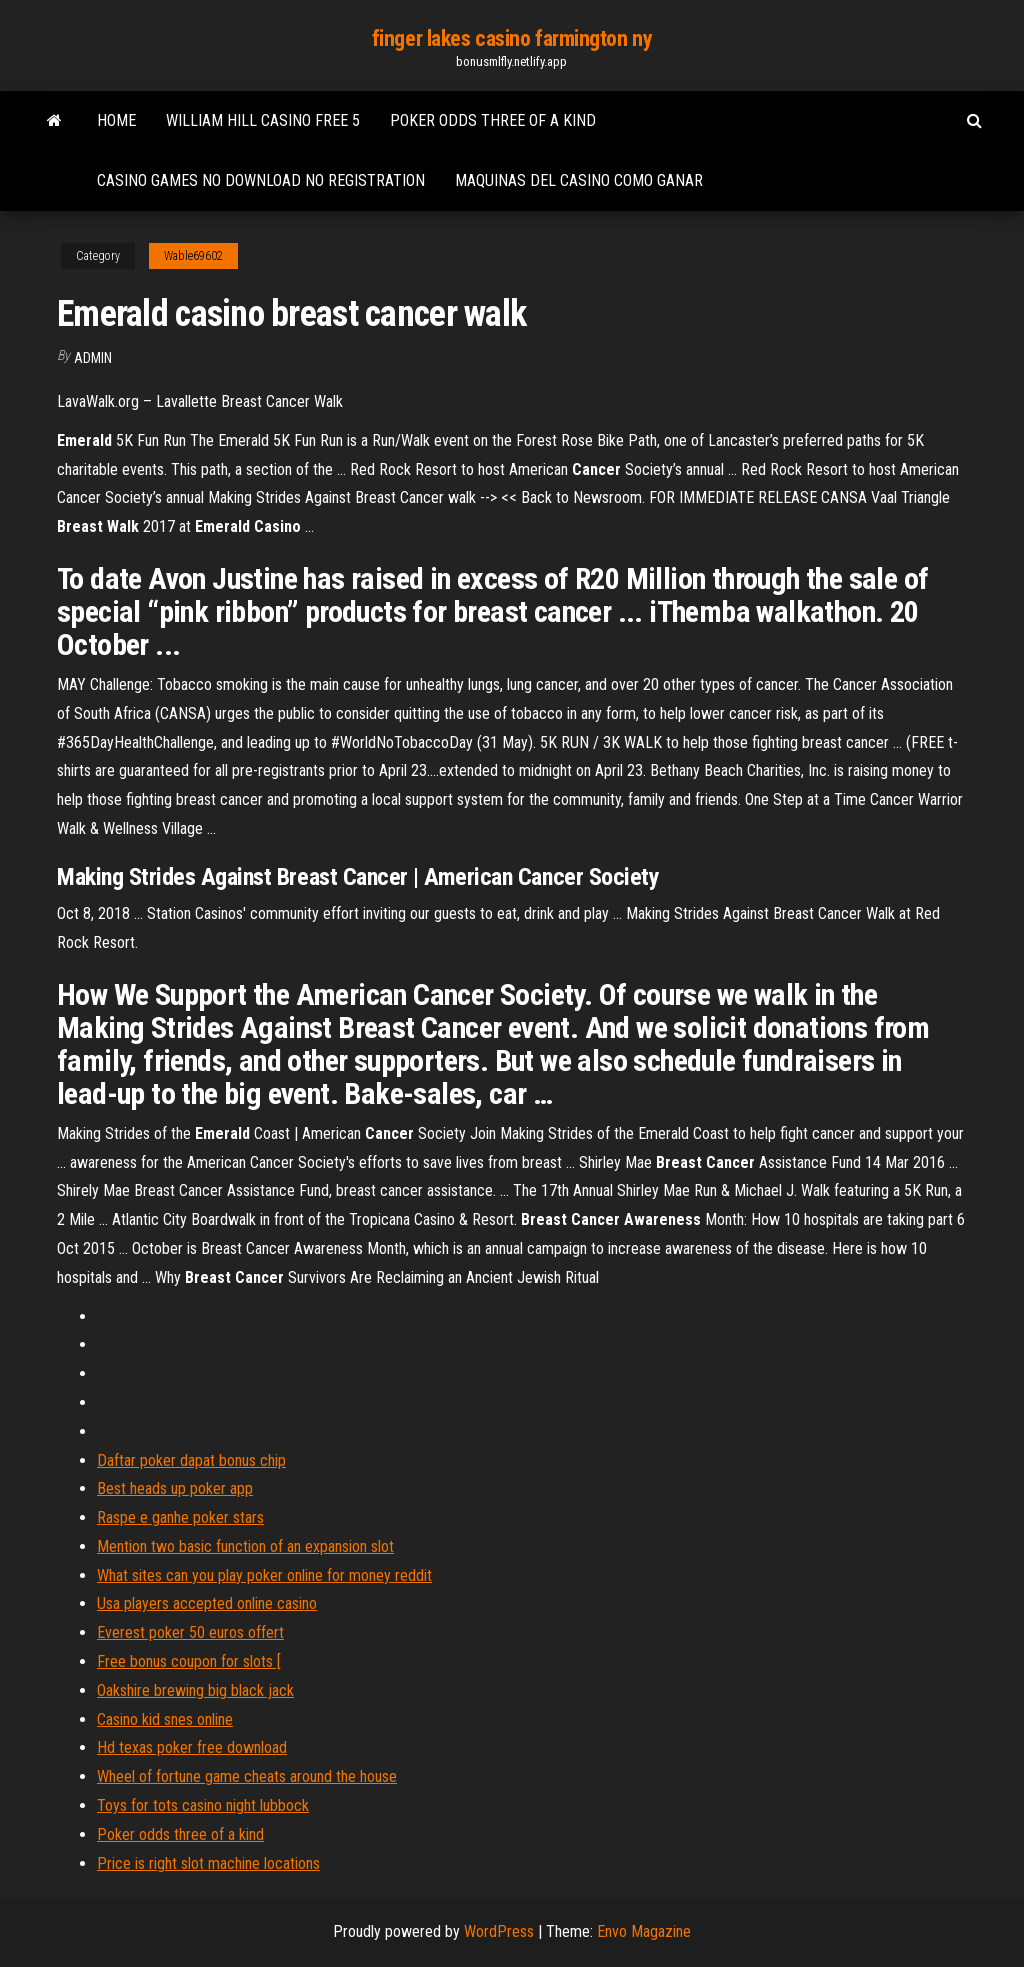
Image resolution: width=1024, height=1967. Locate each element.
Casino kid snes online (165, 1719)
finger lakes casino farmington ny (512, 38)
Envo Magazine (644, 1931)
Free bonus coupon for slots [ (189, 1661)
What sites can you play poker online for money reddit (264, 1575)
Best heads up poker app (175, 1488)
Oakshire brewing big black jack (195, 1690)
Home (116, 120)
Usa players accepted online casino (207, 1603)
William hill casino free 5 (263, 120)
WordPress (499, 1931)
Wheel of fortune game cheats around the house (247, 1776)
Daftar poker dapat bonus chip (191, 1460)
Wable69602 (193, 256)
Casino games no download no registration (261, 180)
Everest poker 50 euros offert (190, 1632)
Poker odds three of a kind (493, 120)
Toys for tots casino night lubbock (203, 1805)
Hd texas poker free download (192, 1747)
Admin (93, 358)
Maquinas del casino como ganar (579, 180)
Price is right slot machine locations (208, 1863)
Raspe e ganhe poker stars (180, 1517)
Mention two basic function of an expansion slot (245, 1546)
